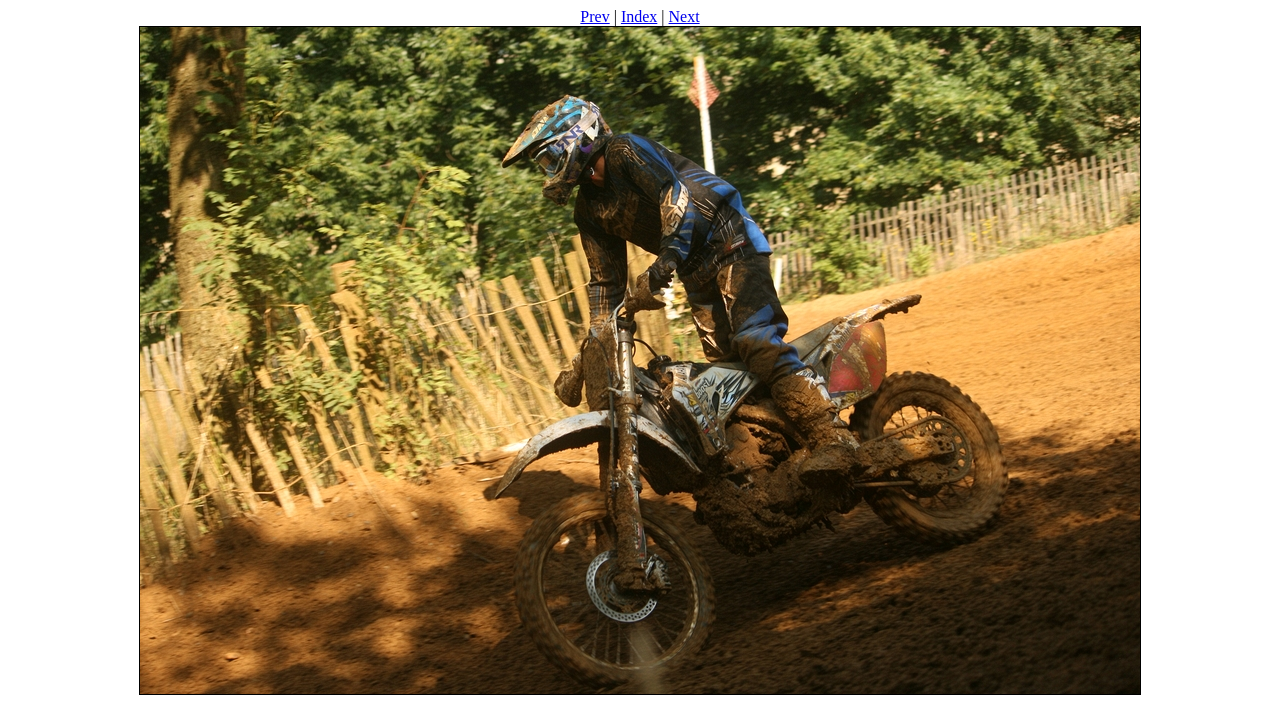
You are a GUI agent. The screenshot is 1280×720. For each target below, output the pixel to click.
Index (639, 16)
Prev (594, 16)
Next (684, 16)
